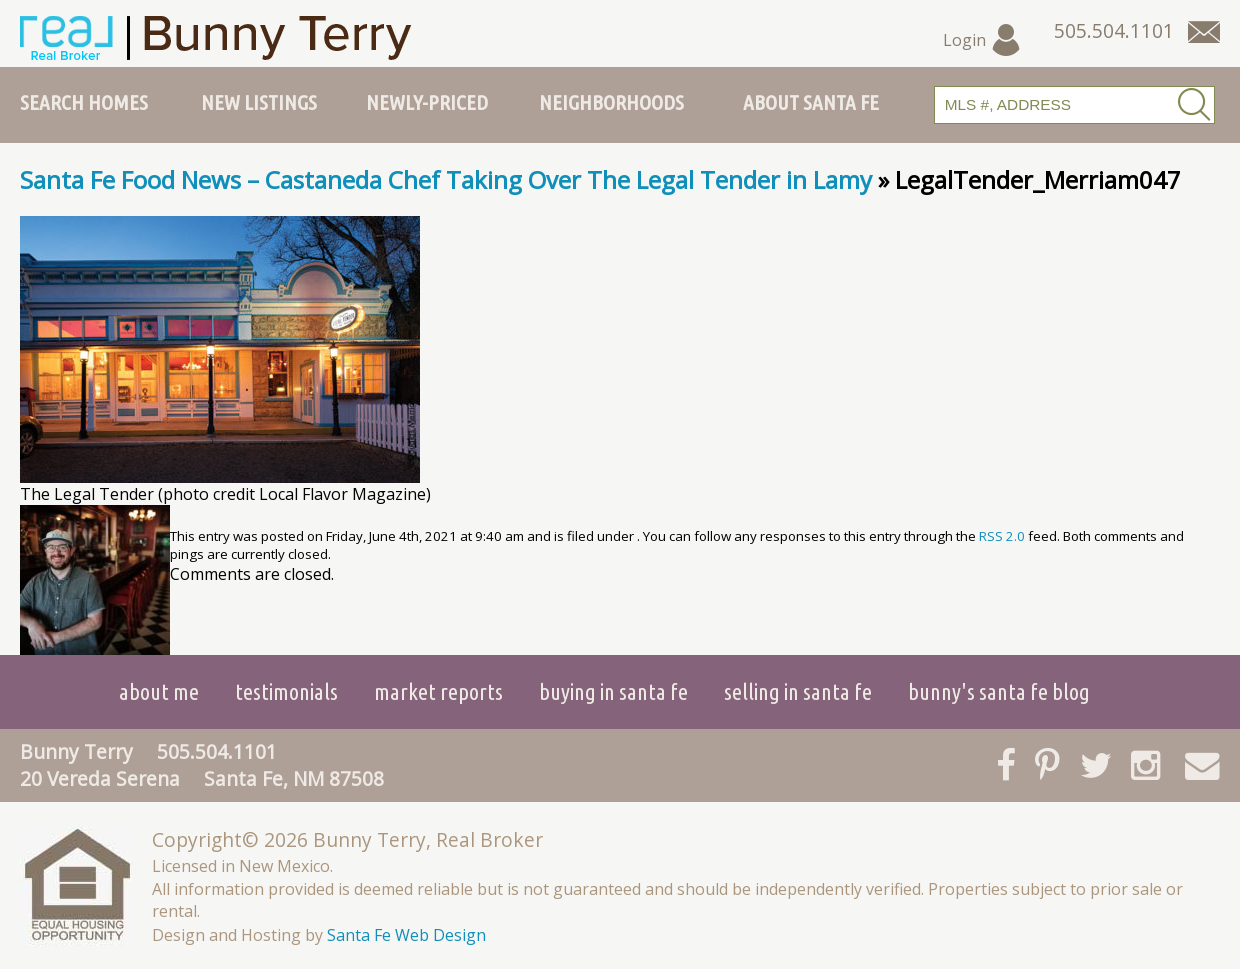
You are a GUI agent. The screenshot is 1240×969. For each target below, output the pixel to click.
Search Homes (84, 102)
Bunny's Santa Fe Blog (999, 691)
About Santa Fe (811, 102)
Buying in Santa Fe (613, 691)
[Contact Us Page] (1204, 32)
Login (982, 40)
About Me (159, 691)
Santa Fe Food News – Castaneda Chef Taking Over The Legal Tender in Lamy (446, 179)
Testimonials (286, 691)
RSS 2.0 (1002, 536)
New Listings (259, 102)
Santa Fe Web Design (406, 935)
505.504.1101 (217, 751)
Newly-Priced (427, 102)
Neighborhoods (611, 102)
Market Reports (438, 691)
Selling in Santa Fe (798, 691)
